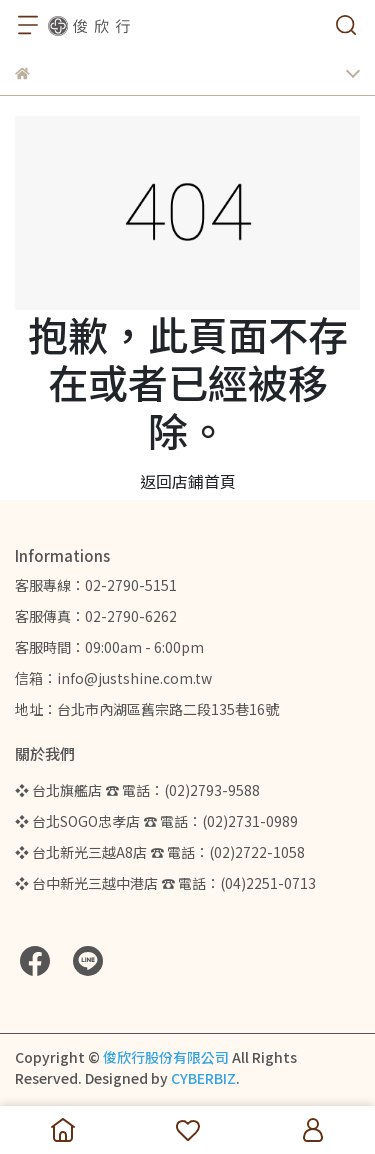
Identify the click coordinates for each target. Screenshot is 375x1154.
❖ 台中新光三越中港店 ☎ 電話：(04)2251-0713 (165, 883)
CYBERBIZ (203, 1078)
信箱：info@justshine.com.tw (113, 678)
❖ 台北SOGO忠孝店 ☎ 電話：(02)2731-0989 (156, 821)
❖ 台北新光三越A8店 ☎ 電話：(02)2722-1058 (160, 852)
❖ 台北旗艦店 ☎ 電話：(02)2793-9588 (137, 790)
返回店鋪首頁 (188, 481)
